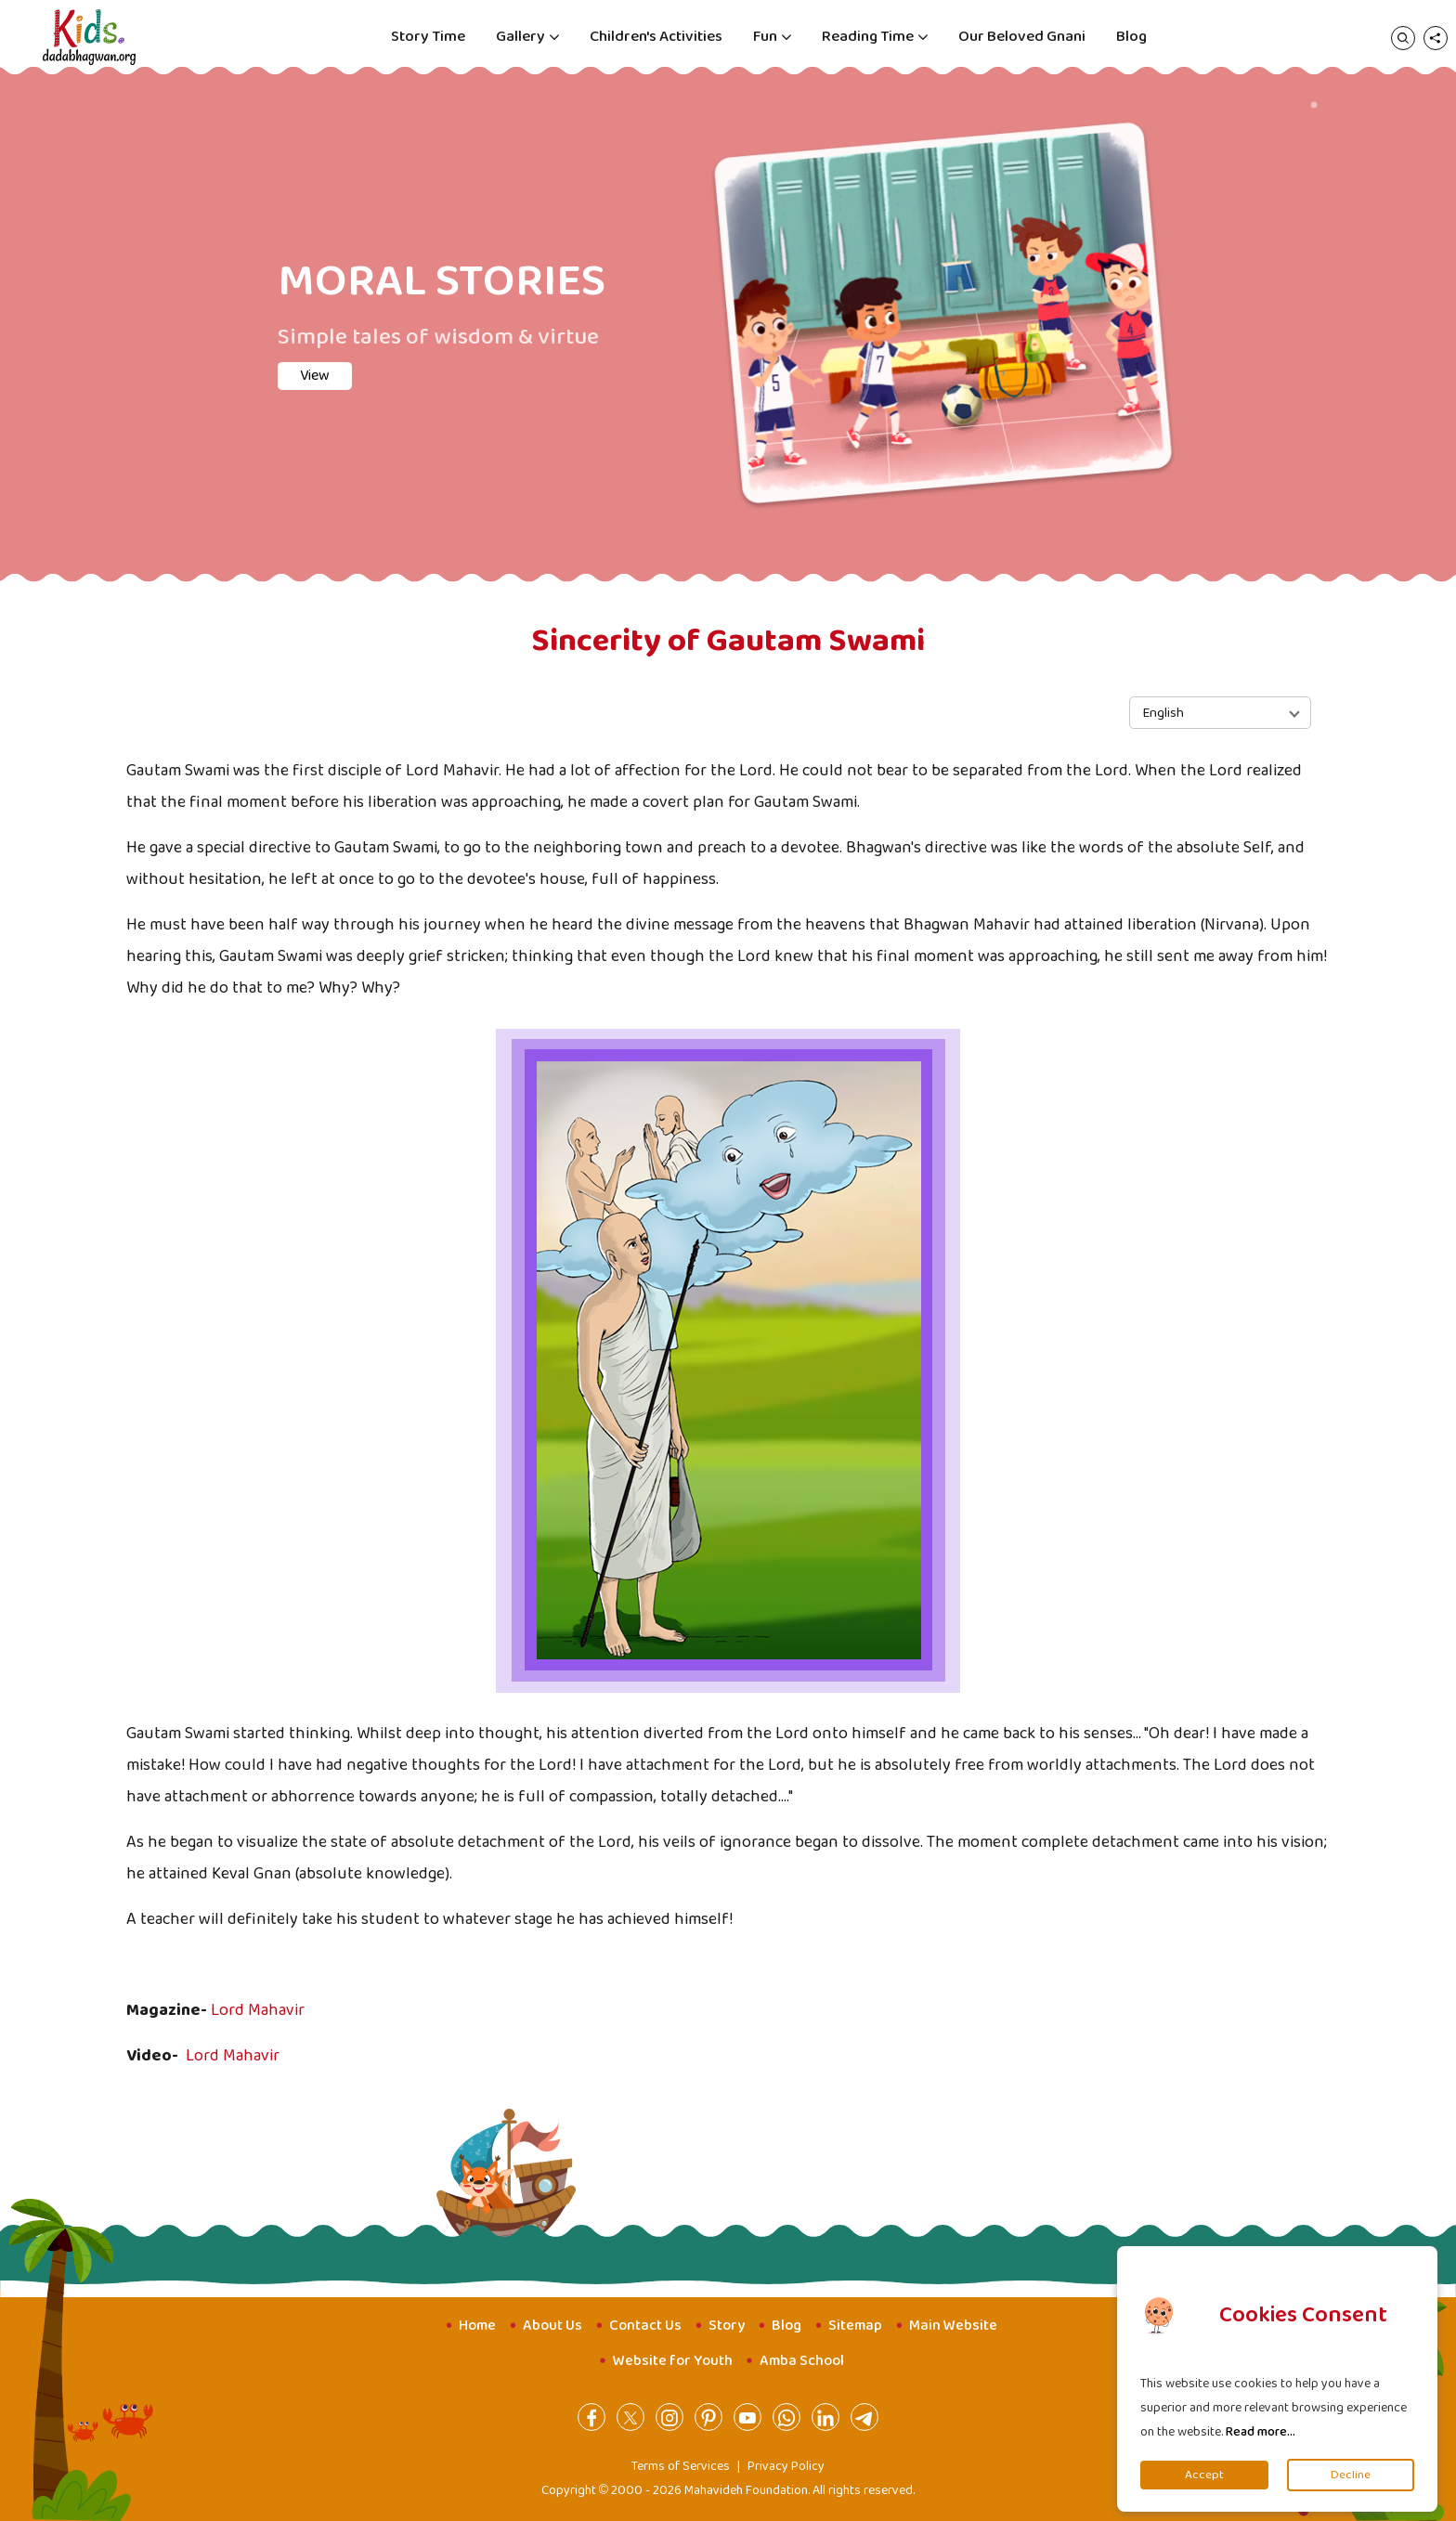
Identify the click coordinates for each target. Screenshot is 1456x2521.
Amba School (802, 2360)
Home (477, 2325)
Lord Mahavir (258, 2010)
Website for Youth (673, 2360)
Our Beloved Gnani (1022, 36)
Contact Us (645, 2325)
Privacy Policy (786, 2466)
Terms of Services (680, 2466)
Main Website (953, 2325)
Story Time (428, 36)
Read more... (1260, 2432)
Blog (1131, 36)
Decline (1351, 2475)
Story (726, 2325)
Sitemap (855, 2325)
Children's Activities (656, 36)
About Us (552, 2325)
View (315, 375)
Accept (1204, 2475)
